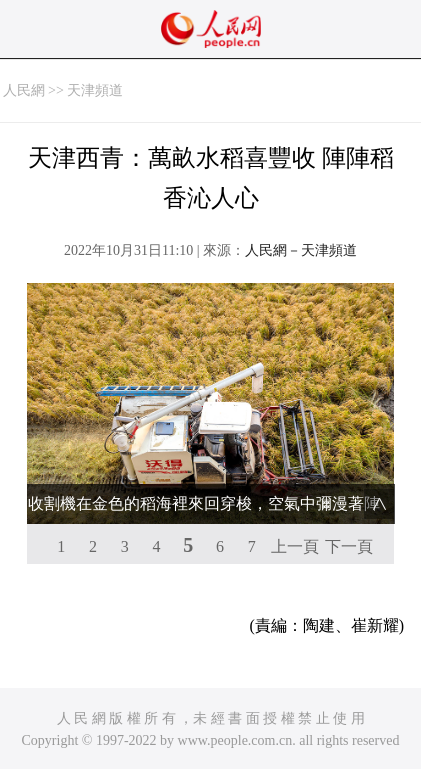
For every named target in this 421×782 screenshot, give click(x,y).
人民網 (24, 90)
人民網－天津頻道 (301, 250)
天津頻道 (95, 90)
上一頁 (295, 546)
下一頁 (349, 546)
